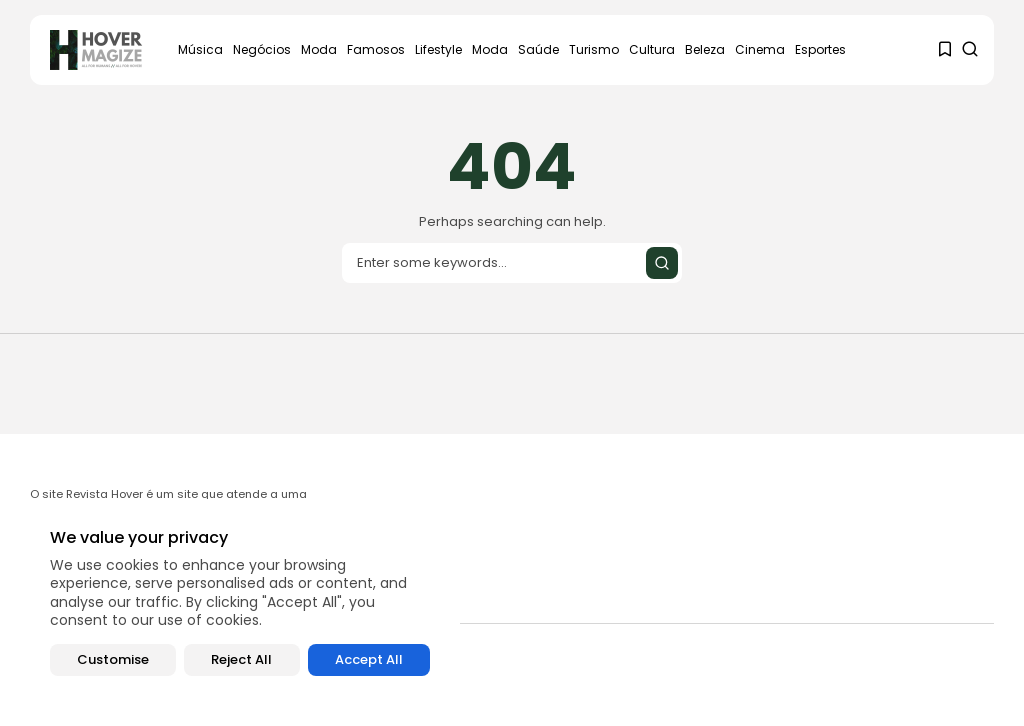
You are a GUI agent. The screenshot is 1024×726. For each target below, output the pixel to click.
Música (200, 49)
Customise (113, 659)
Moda (319, 49)
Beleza (705, 49)
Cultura (652, 49)
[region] (240, 602)
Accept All (369, 659)
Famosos (376, 49)
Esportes (820, 49)
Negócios (262, 49)
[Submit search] (662, 263)
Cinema (760, 49)
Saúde (538, 49)
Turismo (594, 49)
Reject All (241, 659)
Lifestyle (438, 49)
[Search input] (512, 263)
